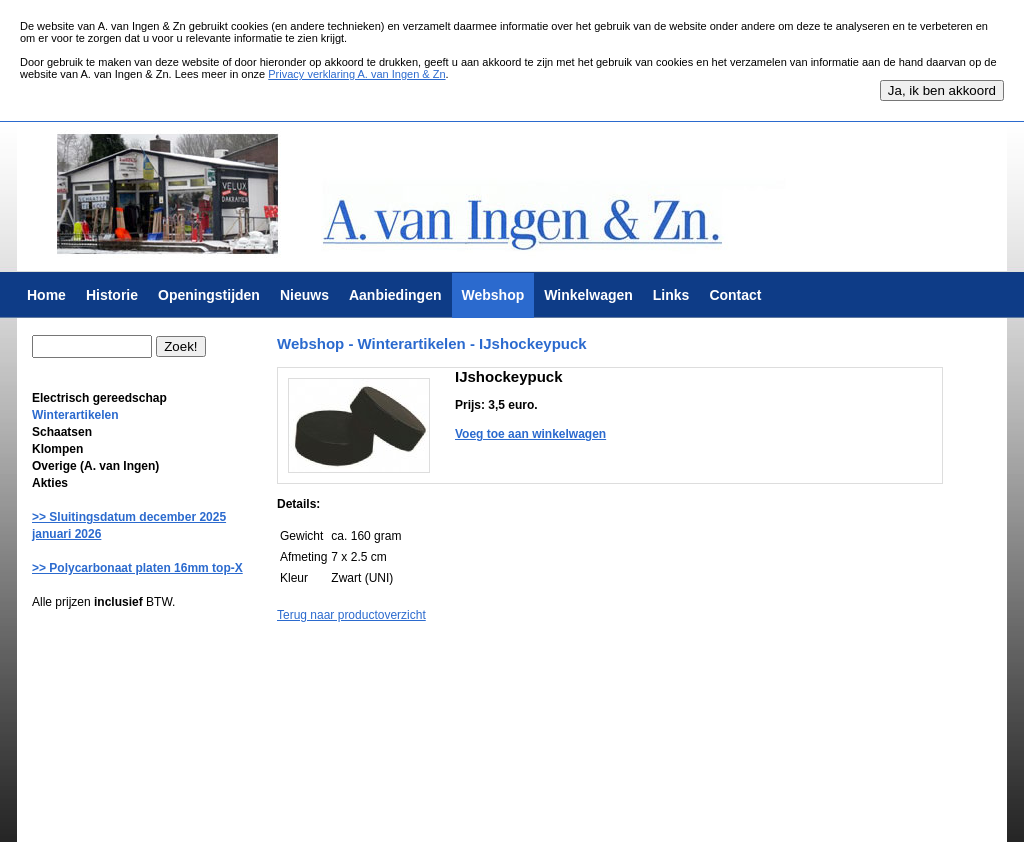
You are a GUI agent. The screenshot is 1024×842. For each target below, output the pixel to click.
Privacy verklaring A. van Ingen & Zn (356, 74)
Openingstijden (209, 295)
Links (671, 295)
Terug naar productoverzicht (351, 615)
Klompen (57, 449)
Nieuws (304, 295)
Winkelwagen (588, 295)
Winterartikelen (75, 415)
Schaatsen (62, 432)
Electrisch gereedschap (99, 398)
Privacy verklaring (445, 816)
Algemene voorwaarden (335, 816)
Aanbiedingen (395, 295)
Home (46, 295)
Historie (112, 295)
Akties (50, 483)
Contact (735, 295)
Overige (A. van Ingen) (95, 466)
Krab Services (578, 816)
